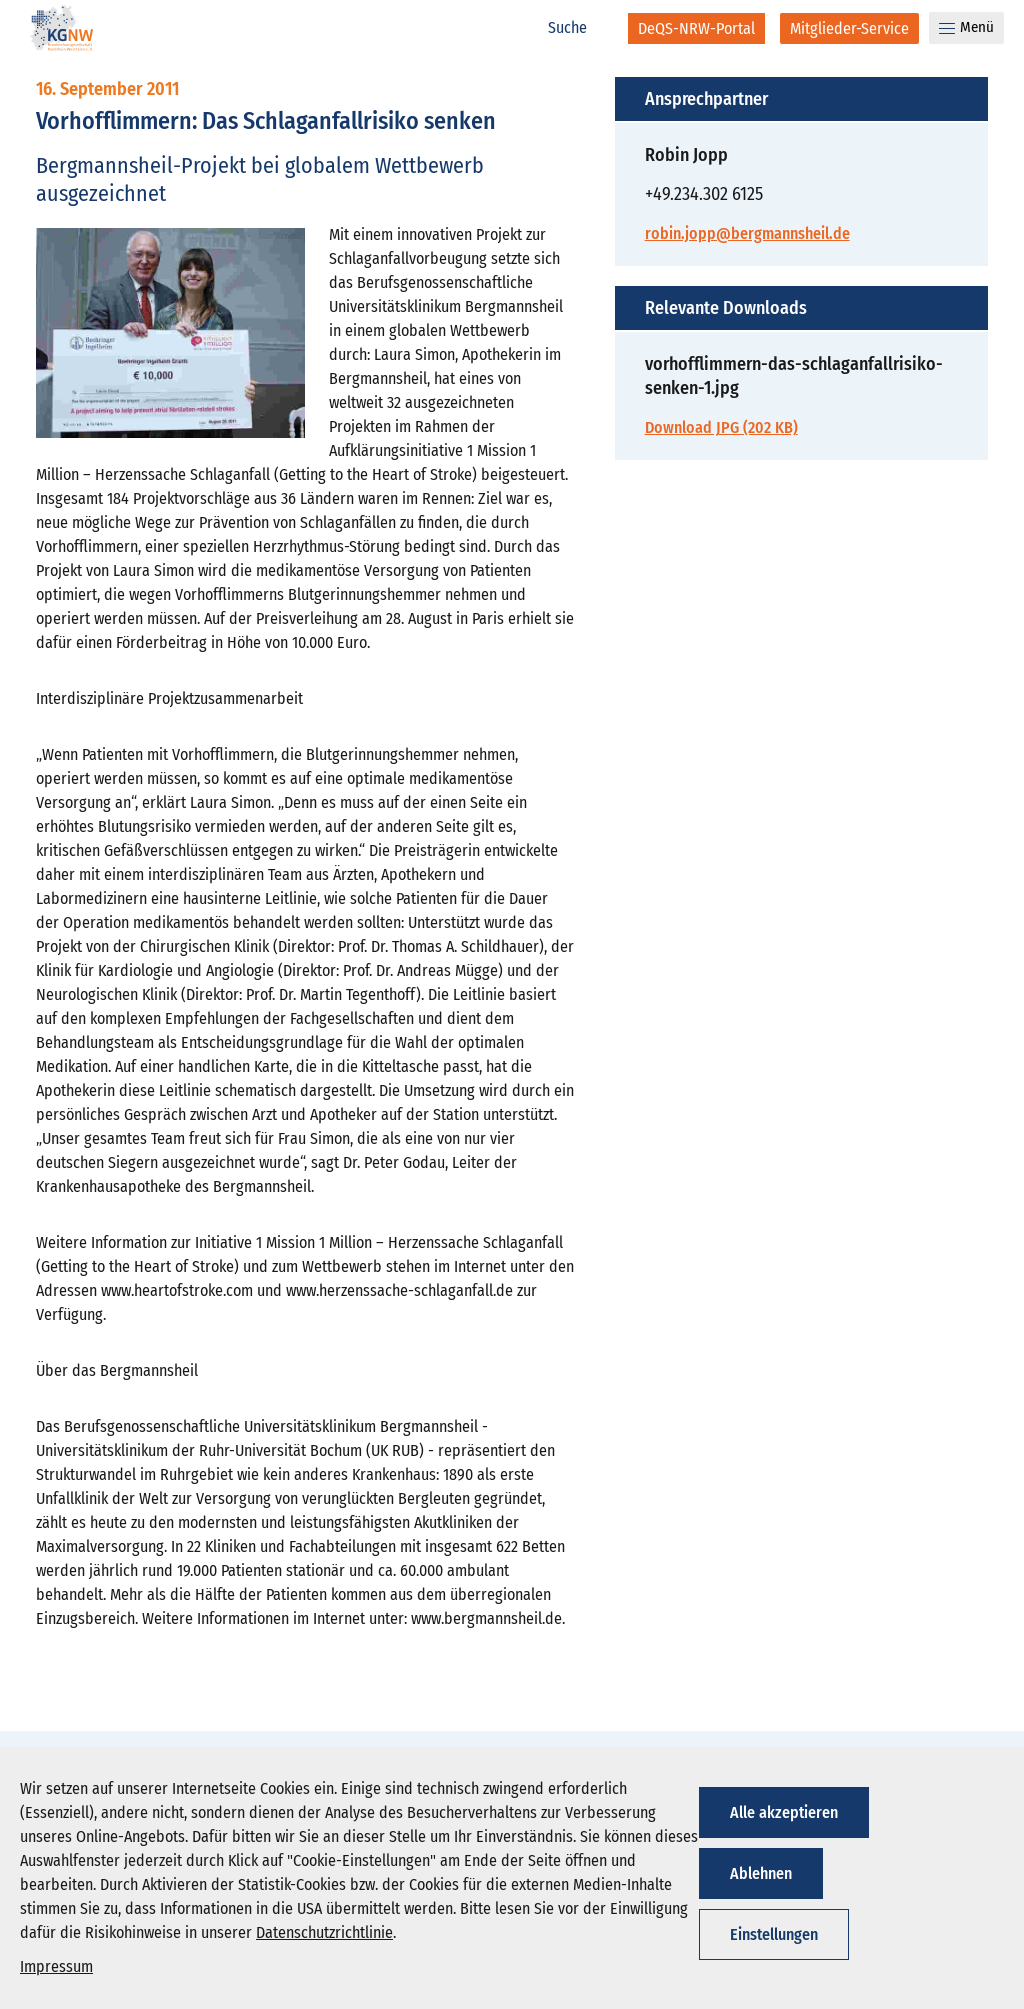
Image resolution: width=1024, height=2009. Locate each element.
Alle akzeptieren (784, 1812)
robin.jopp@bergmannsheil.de (747, 233)
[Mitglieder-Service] (849, 28)
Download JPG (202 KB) (721, 427)
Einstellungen (774, 1934)
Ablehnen (761, 1873)
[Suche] (578, 28)
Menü (966, 27)
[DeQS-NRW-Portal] (696, 28)
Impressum (56, 1966)
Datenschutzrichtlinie (324, 1932)
